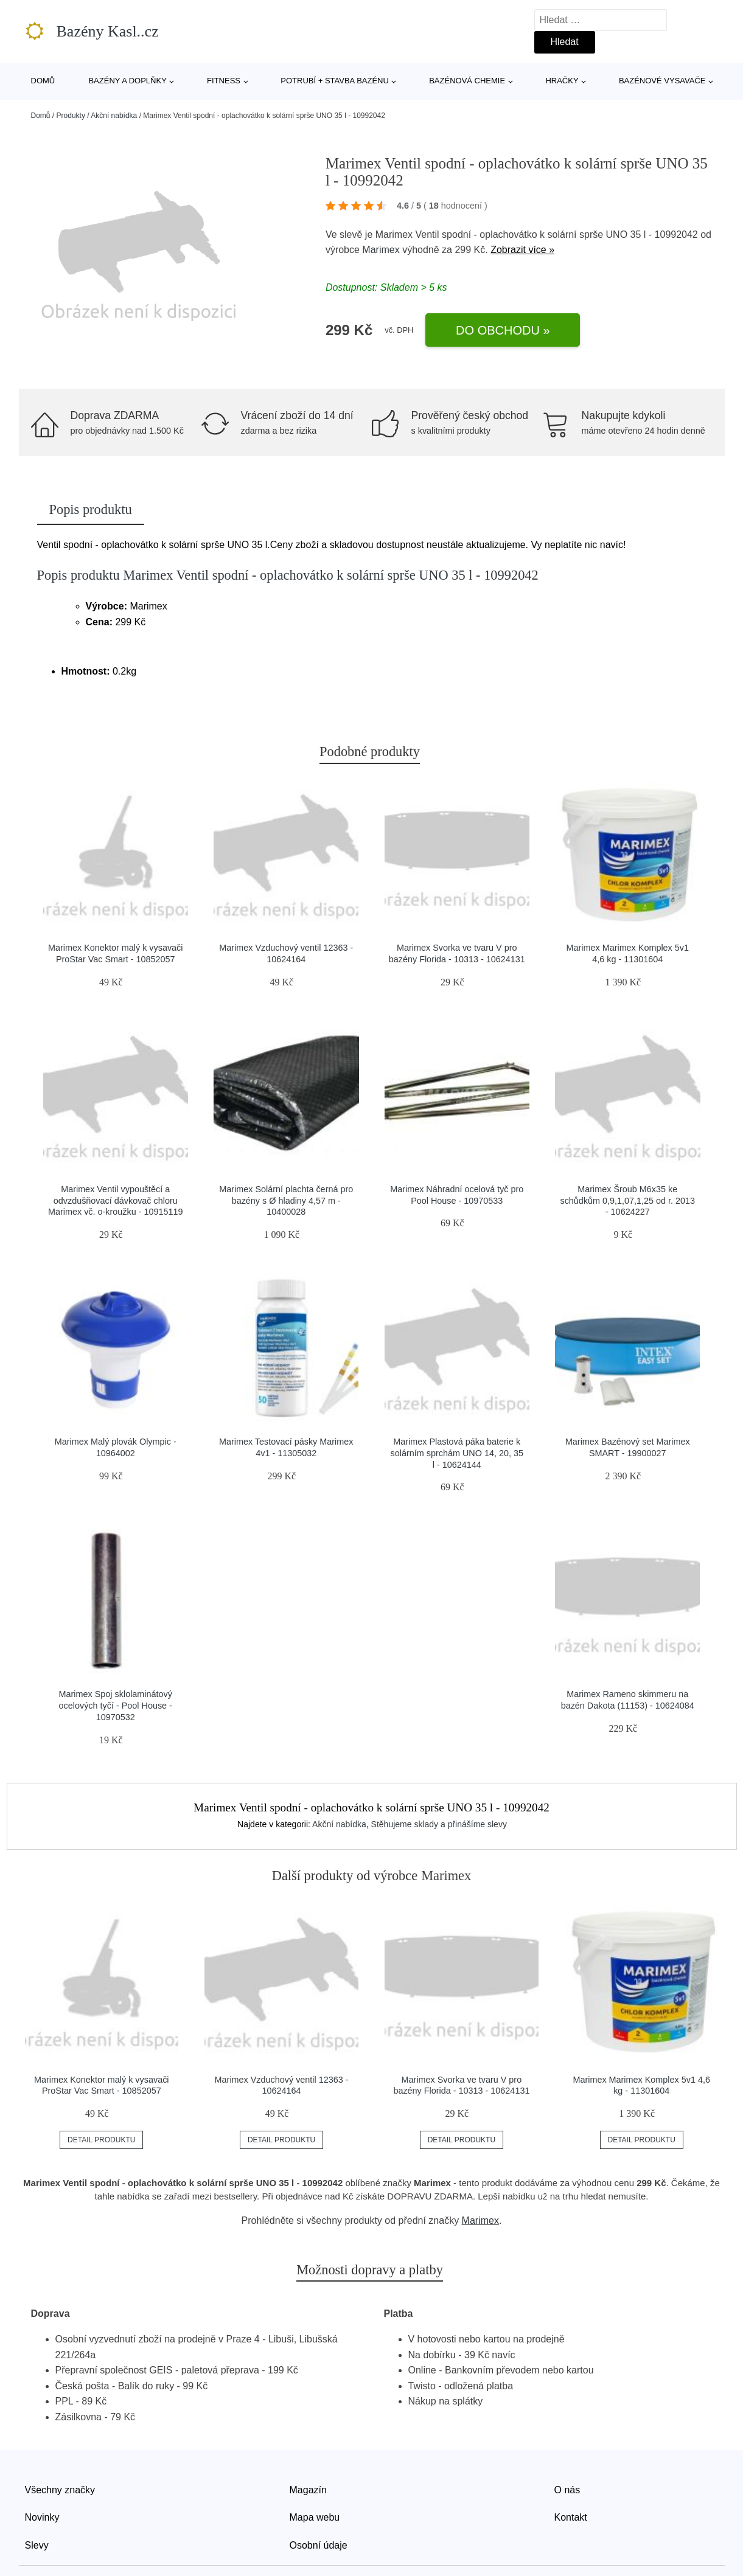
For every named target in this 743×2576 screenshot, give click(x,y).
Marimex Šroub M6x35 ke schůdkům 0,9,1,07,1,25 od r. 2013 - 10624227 (627, 1200)
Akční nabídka (114, 115)
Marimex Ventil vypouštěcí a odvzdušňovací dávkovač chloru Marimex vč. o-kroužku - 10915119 (115, 1200)
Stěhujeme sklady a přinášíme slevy (439, 1824)
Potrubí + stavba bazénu (335, 80)
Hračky (561, 80)
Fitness (223, 80)
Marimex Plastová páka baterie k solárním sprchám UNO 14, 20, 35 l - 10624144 (457, 1453)
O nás (567, 2490)
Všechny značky (60, 2490)
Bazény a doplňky (127, 80)
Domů (43, 80)
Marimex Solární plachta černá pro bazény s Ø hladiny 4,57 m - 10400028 (286, 1200)
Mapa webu (315, 2517)
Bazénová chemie (467, 80)
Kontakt (570, 2517)
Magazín (308, 2490)
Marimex (380, 250)
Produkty (71, 115)
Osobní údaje (318, 2545)
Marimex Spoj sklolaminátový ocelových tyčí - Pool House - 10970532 (115, 1705)
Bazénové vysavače (662, 80)
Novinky (42, 2517)
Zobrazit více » (522, 250)
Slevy (37, 2545)
